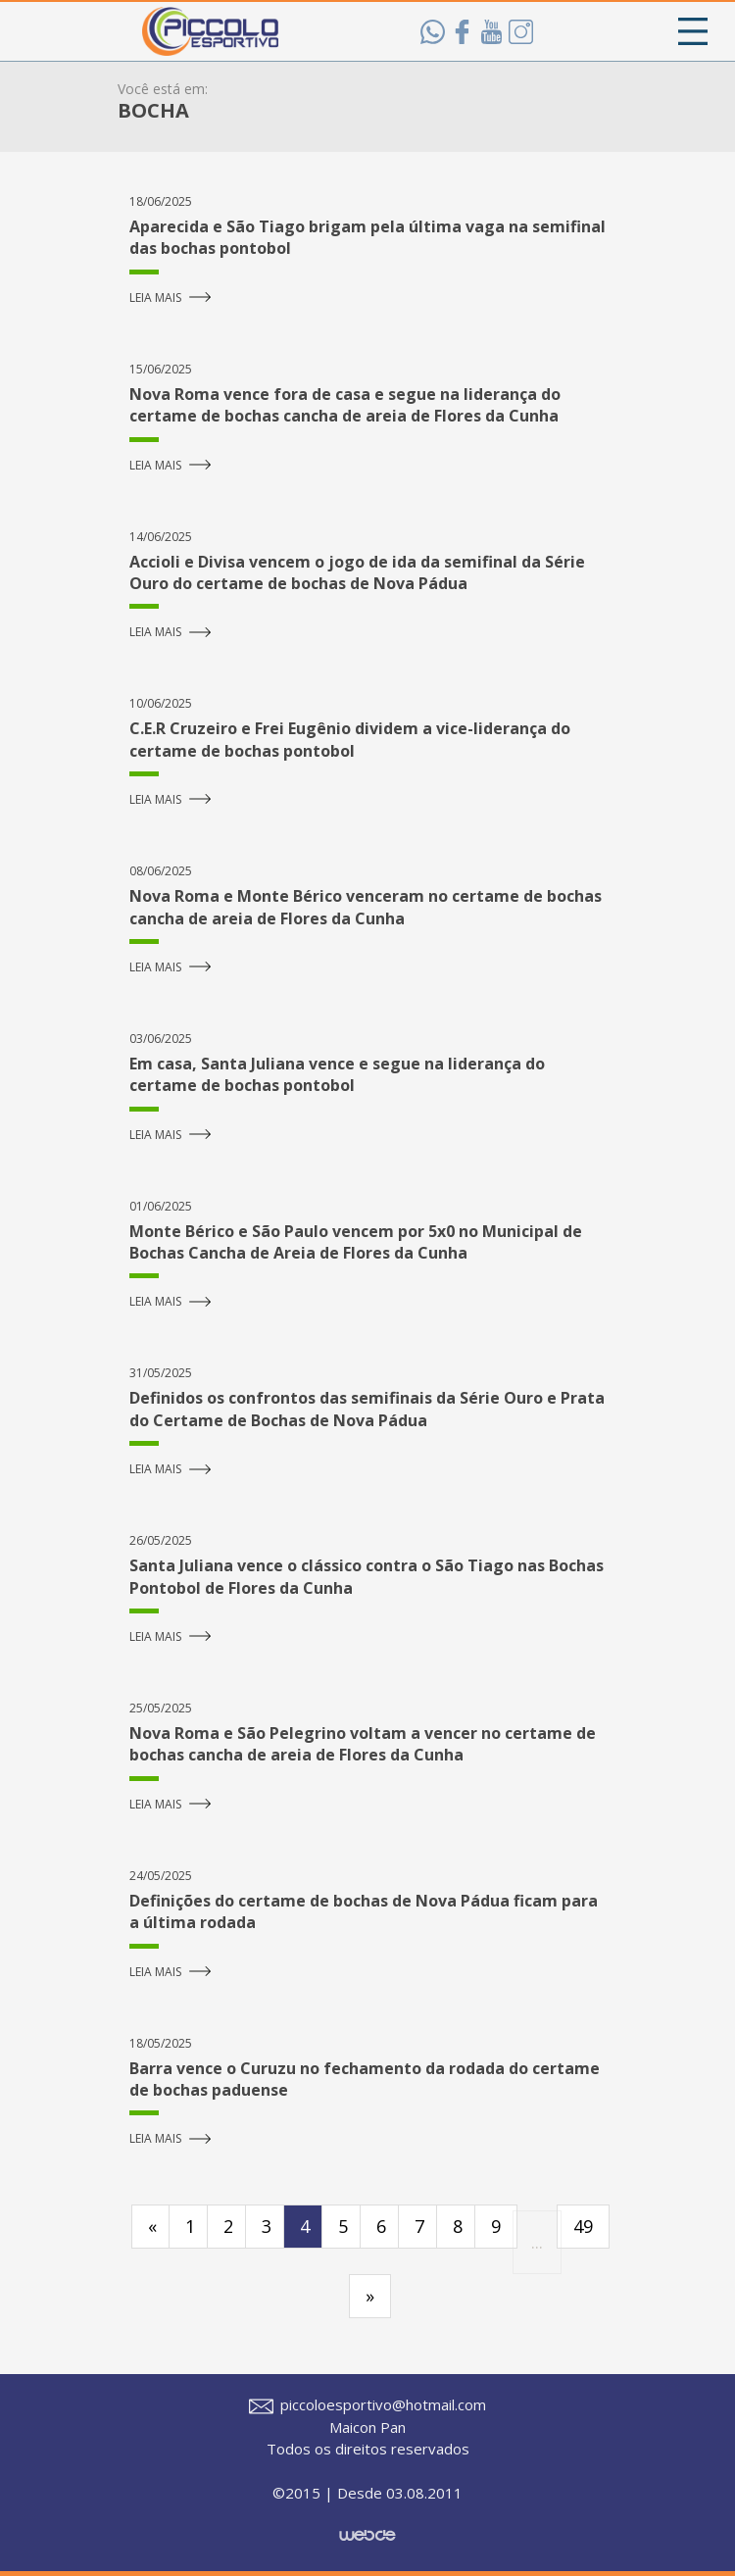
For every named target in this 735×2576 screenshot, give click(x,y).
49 (583, 2226)
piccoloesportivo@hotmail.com (367, 2404)
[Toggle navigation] (692, 31)
